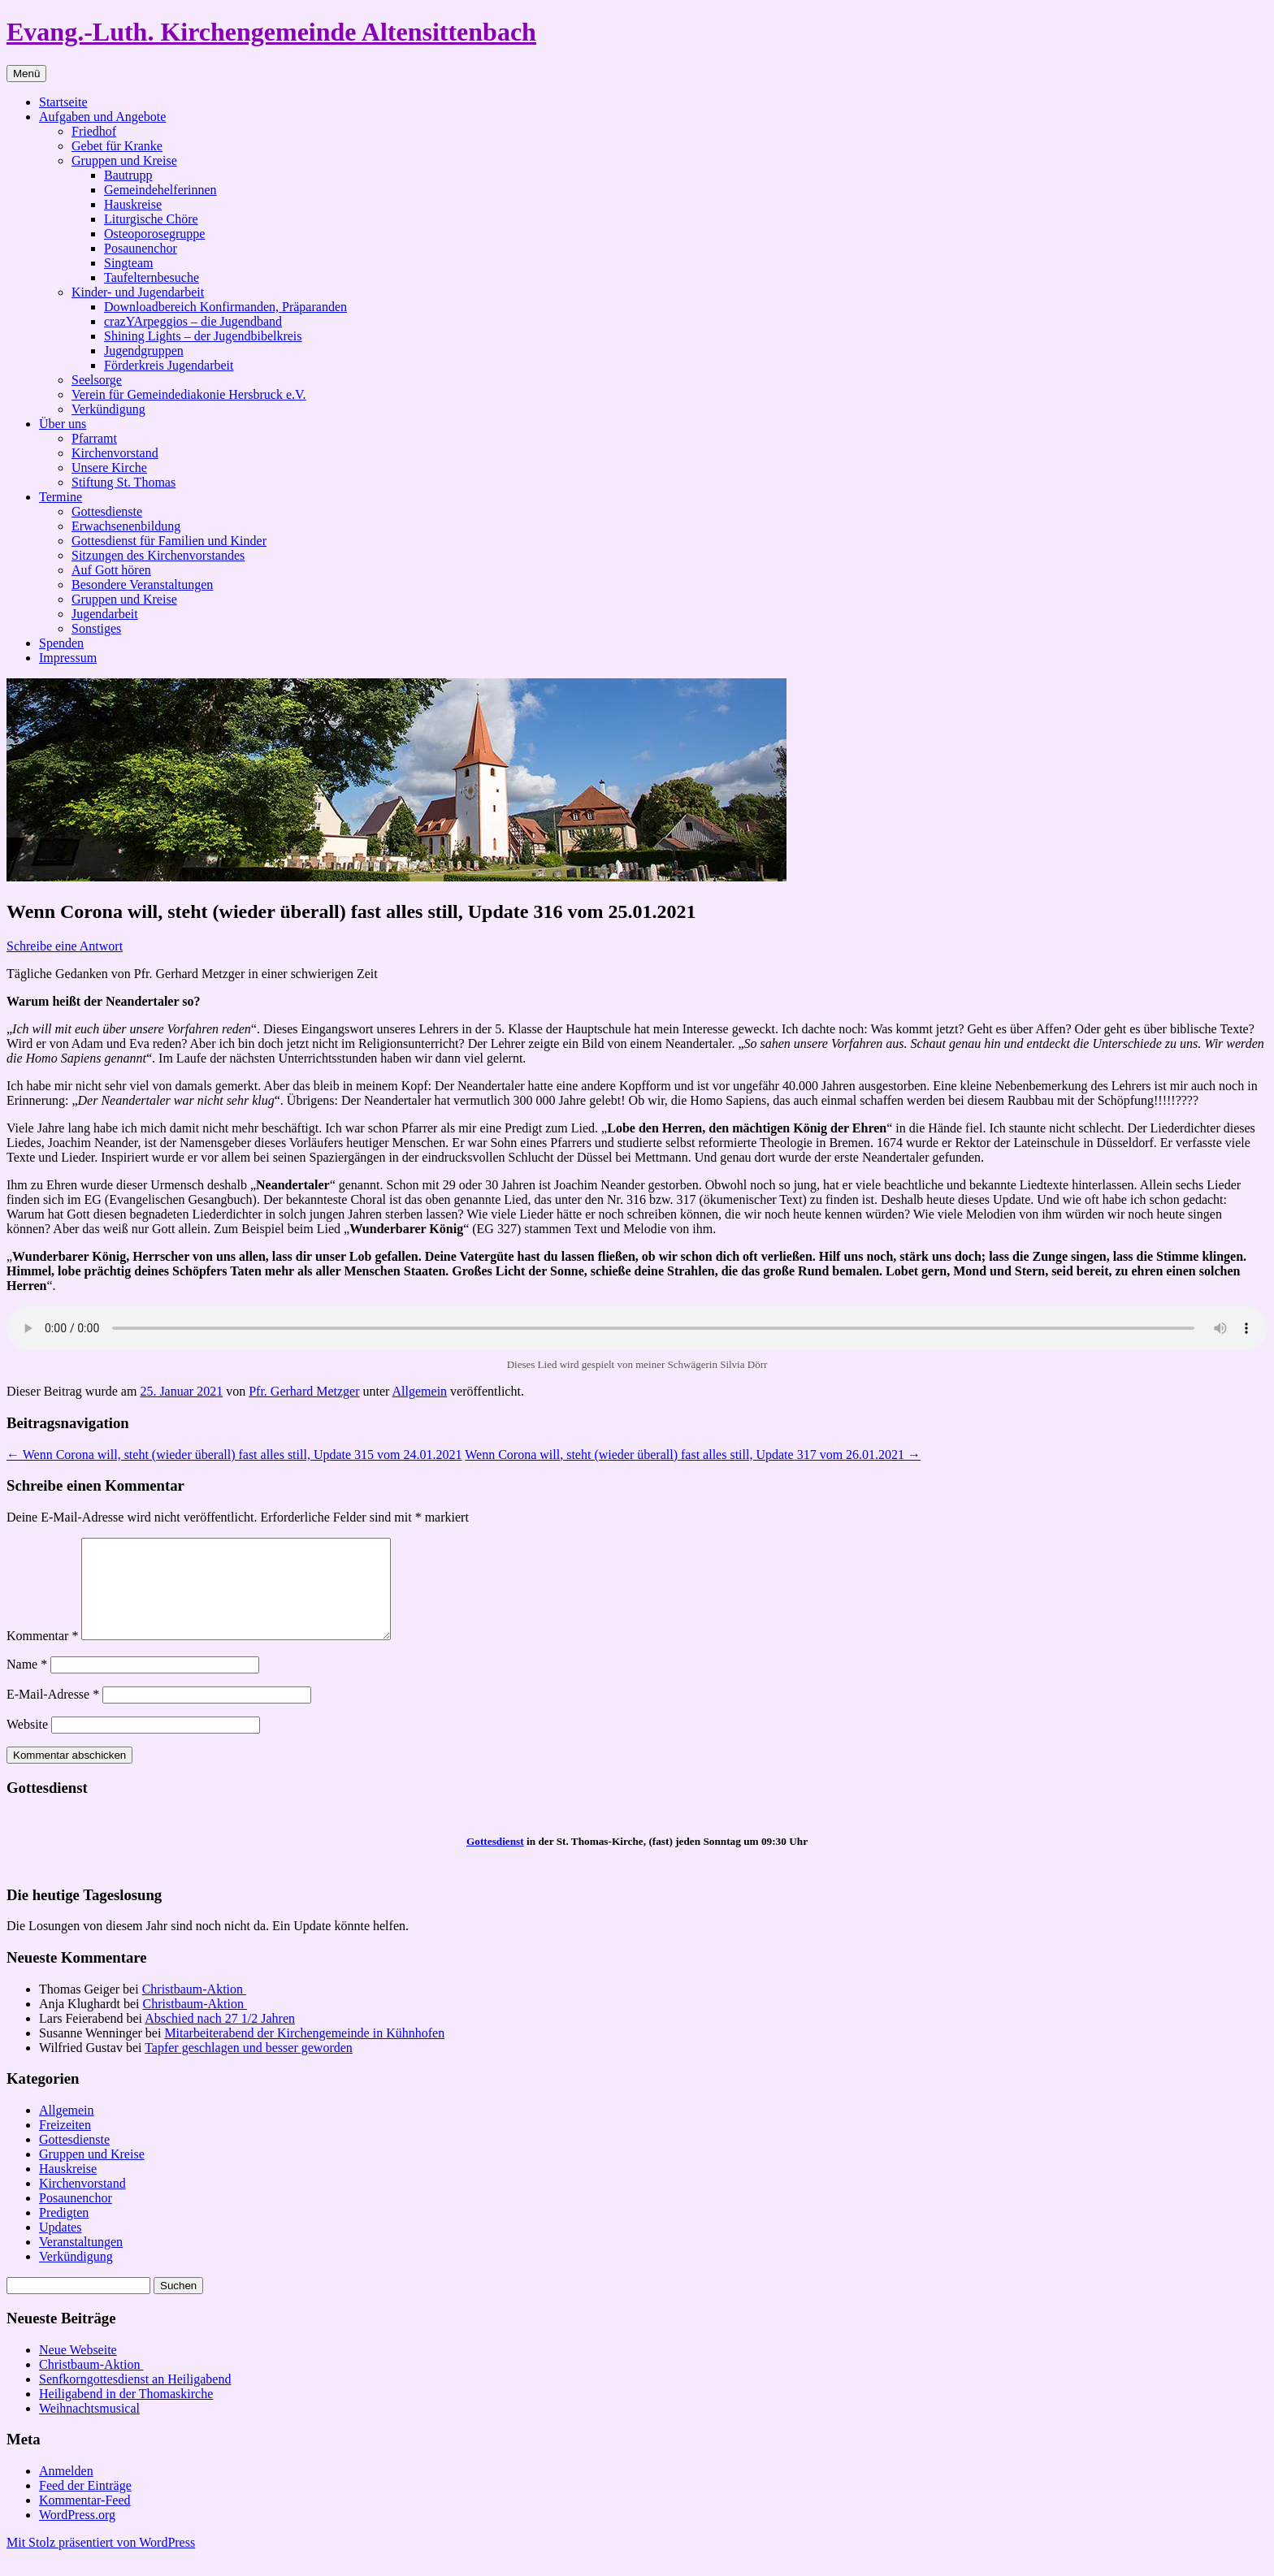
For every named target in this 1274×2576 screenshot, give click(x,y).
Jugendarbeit (105, 614)
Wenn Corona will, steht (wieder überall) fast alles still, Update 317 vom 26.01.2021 (693, 1454)
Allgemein (420, 1391)
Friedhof (94, 131)
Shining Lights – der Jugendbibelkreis (203, 336)
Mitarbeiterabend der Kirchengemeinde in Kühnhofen (304, 2052)
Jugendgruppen (144, 350)
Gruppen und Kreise (124, 160)
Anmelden (66, 2490)
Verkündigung (108, 409)
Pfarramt (94, 438)
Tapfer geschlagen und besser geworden (249, 2067)
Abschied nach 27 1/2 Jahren (220, 2038)
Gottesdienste (107, 511)
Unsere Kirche (109, 467)
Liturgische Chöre (151, 219)
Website (27, 1744)
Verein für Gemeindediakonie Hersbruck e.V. (189, 394)
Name (26, 1684)
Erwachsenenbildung (126, 526)
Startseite (63, 102)
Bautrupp (128, 175)
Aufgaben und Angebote (102, 116)
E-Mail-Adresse (52, 1714)
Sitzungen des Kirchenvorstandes (158, 555)
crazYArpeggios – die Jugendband (193, 321)
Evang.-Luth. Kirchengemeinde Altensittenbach (271, 31)
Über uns (62, 424)
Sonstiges (96, 628)
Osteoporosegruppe (154, 233)
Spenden (61, 643)
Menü (26, 73)
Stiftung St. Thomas (124, 482)
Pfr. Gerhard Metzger (304, 1391)
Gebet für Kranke (117, 146)
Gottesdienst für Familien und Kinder (169, 541)
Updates (60, 2246)
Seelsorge (97, 380)
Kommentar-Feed (85, 2519)
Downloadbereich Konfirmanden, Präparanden (225, 307)
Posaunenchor (140, 248)
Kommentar (42, 1655)
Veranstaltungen (81, 2261)
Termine (60, 497)
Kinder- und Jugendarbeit (138, 292)
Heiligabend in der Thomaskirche (126, 2413)
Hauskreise (133, 204)
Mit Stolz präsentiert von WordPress (100, 2562)
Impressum (68, 658)
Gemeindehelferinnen (160, 190)
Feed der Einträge (85, 2505)
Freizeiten (65, 2144)
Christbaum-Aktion (194, 2008)
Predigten (64, 2232)
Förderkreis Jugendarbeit (169, 365)
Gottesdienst (495, 1861)
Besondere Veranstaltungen (142, 584)
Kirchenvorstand (115, 453)
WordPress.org (77, 2534)
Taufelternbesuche (151, 277)
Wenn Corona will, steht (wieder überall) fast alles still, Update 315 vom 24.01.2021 (234, 1454)
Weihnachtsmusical (89, 2428)
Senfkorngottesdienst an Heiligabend (135, 2398)
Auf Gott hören (111, 570)
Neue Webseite (78, 2369)
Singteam (128, 263)
